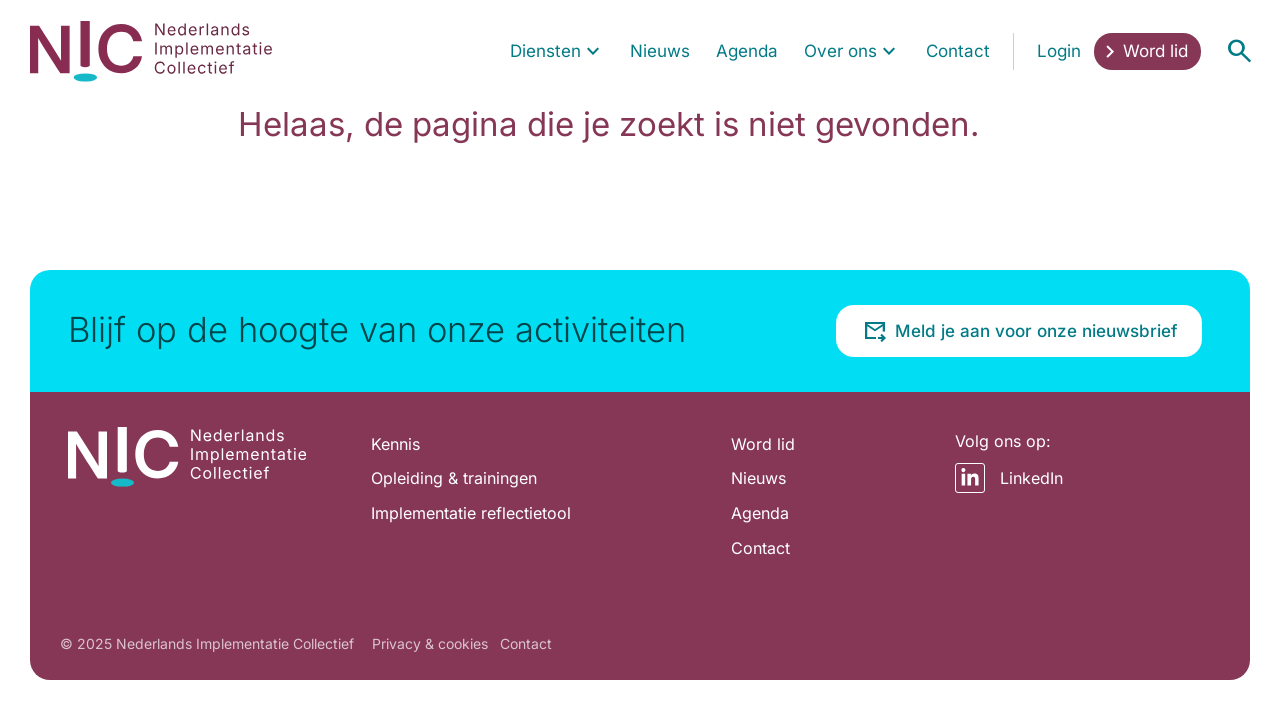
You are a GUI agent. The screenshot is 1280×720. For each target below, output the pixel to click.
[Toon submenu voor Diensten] (593, 51)
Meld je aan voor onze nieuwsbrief (1020, 331)
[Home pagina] (151, 51)
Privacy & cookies (430, 643)
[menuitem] (557, 51)
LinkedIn (1009, 478)
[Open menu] (1239, 51)
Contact (526, 643)
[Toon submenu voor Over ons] (889, 51)
